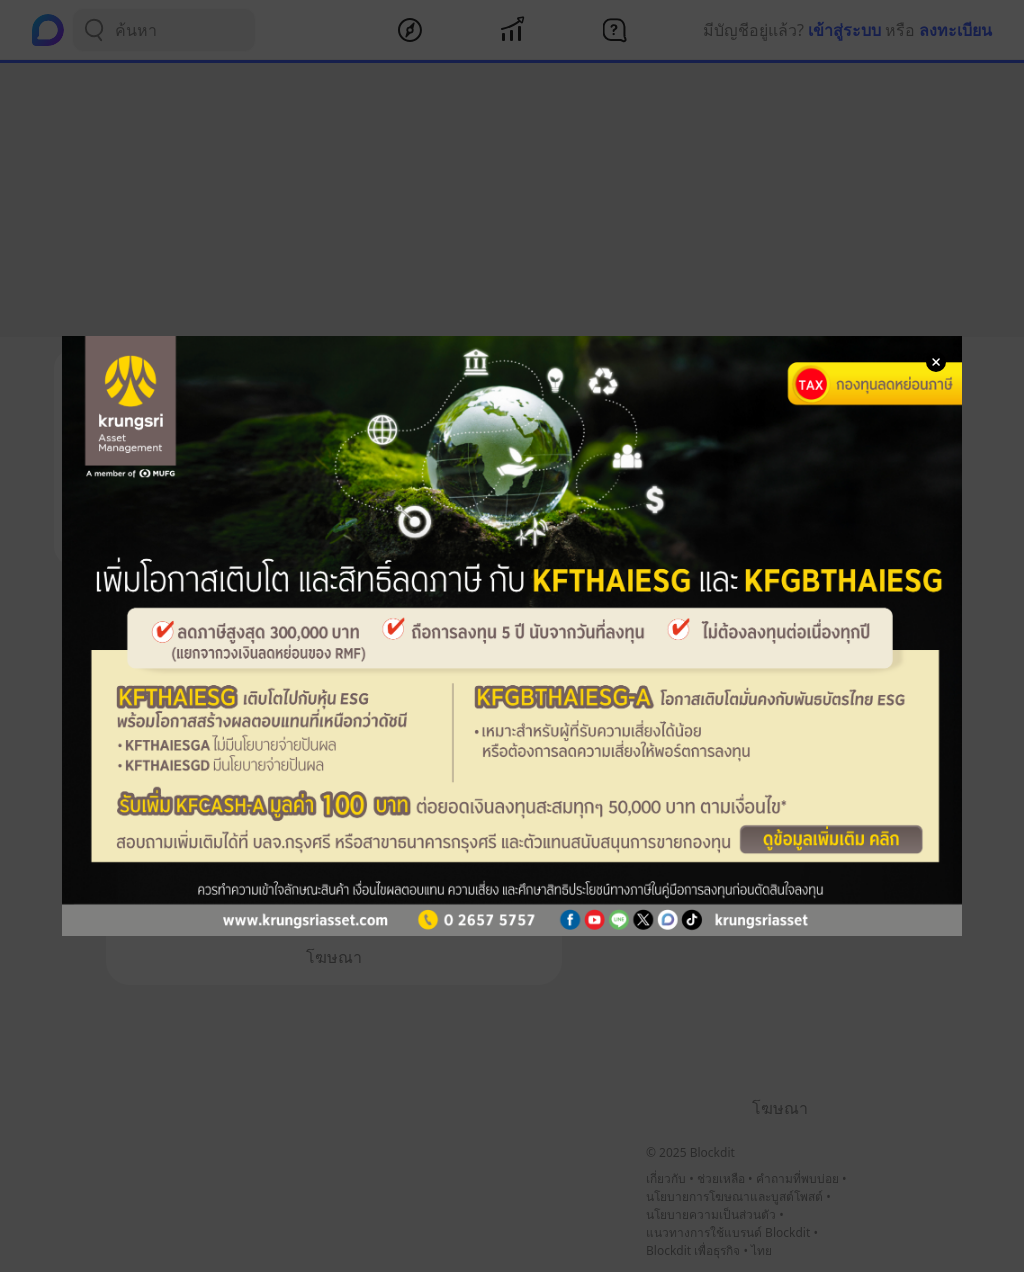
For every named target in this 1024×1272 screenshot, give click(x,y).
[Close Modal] (936, 362)
